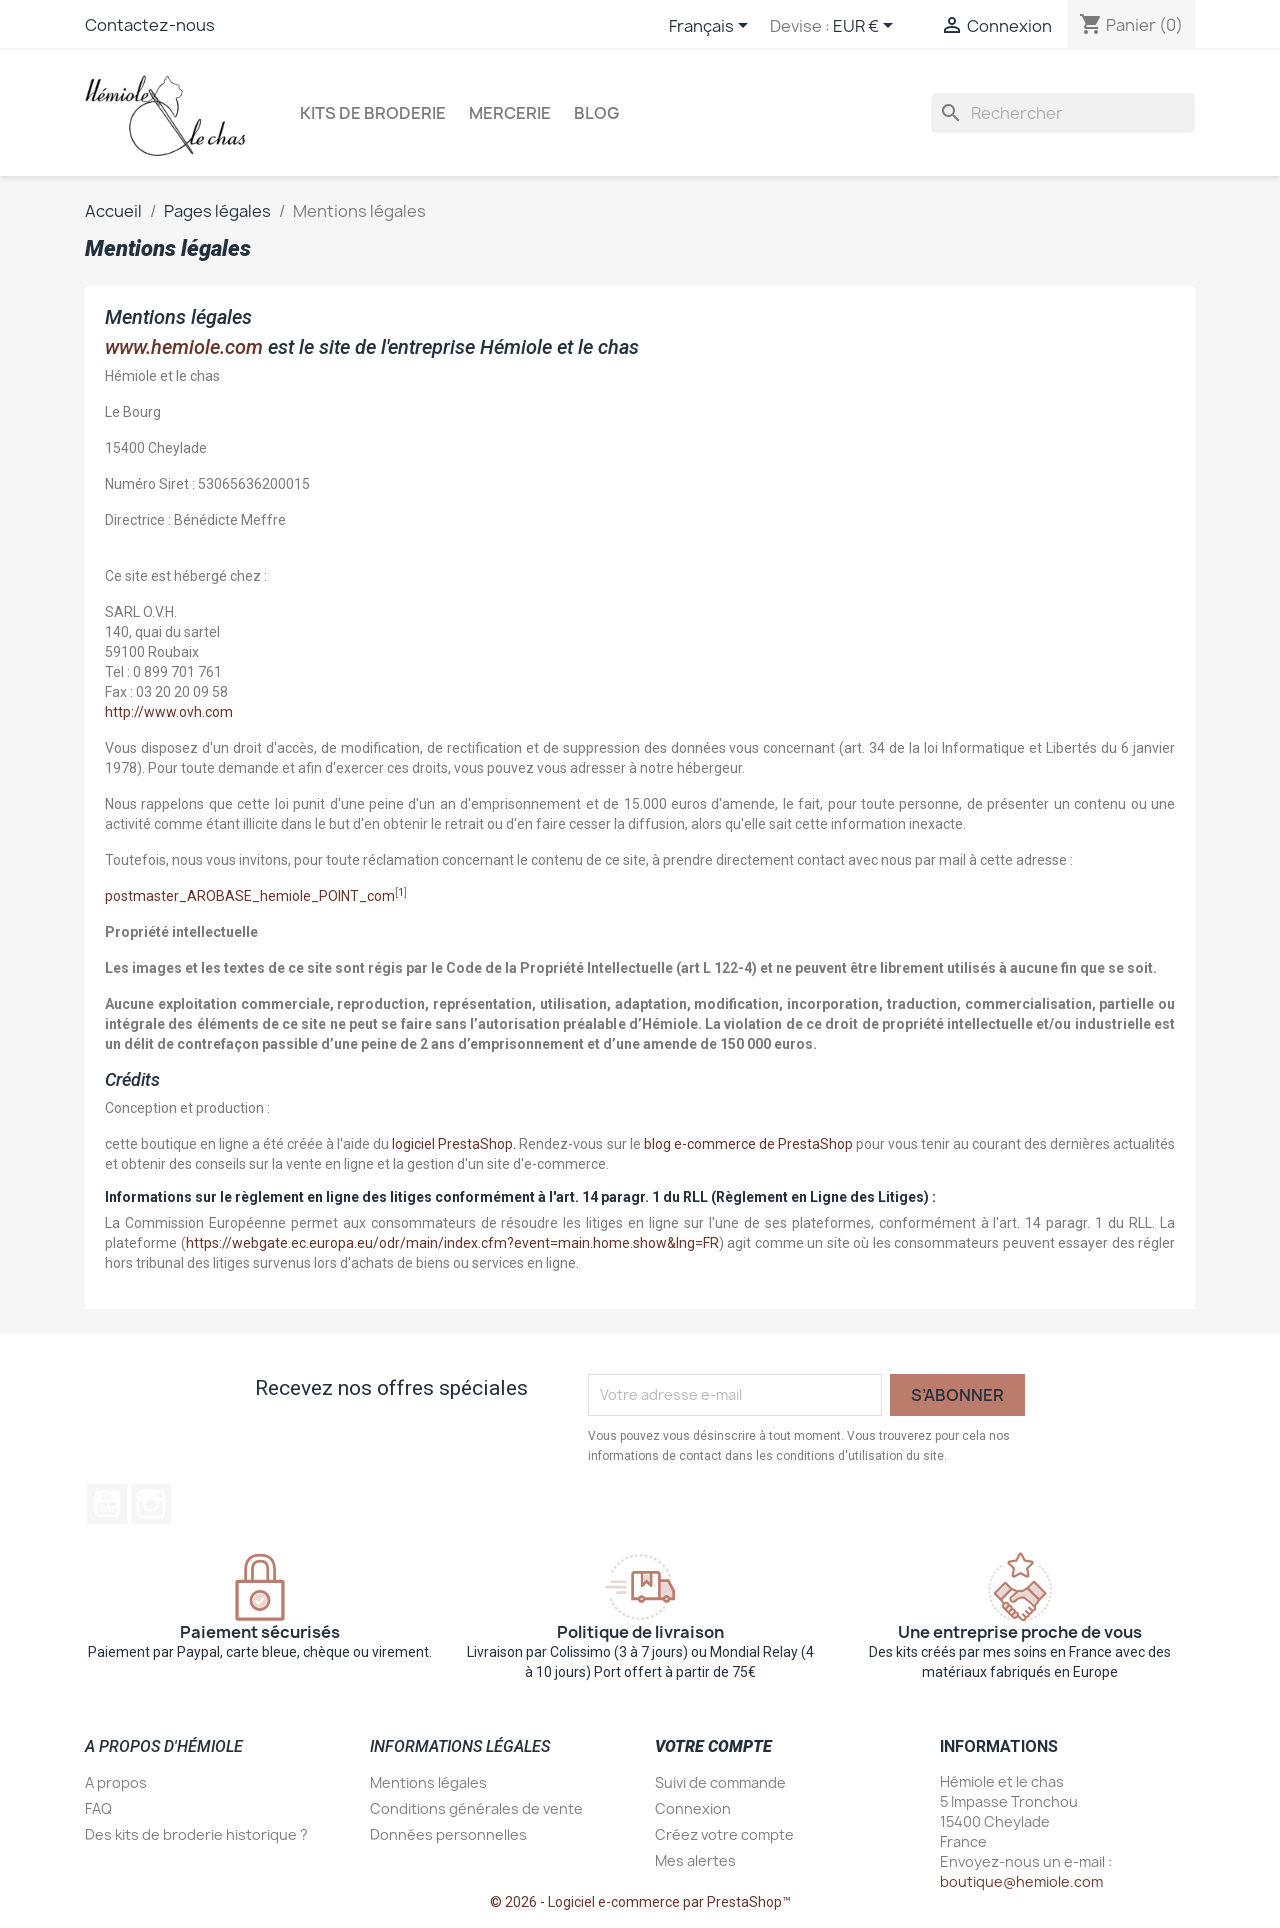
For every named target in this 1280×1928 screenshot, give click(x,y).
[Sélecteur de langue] (712, 27)
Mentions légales (428, 1782)
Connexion (693, 1808)
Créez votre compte (724, 1834)
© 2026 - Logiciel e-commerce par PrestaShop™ (640, 1902)
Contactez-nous (150, 25)
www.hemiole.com (184, 347)
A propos (116, 1782)
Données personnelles (448, 1834)
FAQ (98, 1808)
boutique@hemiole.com (1021, 1881)
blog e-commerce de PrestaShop (748, 1144)
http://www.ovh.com (169, 712)
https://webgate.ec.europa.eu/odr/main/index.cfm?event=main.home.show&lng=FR (452, 1243)
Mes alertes (695, 1860)
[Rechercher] (1063, 113)
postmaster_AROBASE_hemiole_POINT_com (250, 896)
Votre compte (713, 1746)
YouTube (107, 1504)
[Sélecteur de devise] (866, 27)
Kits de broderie (373, 113)
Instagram (151, 1504)
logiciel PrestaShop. (455, 1144)
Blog (596, 113)
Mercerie (510, 113)
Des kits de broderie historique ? (196, 1834)
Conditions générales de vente (476, 1808)
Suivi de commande (720, 1782)
